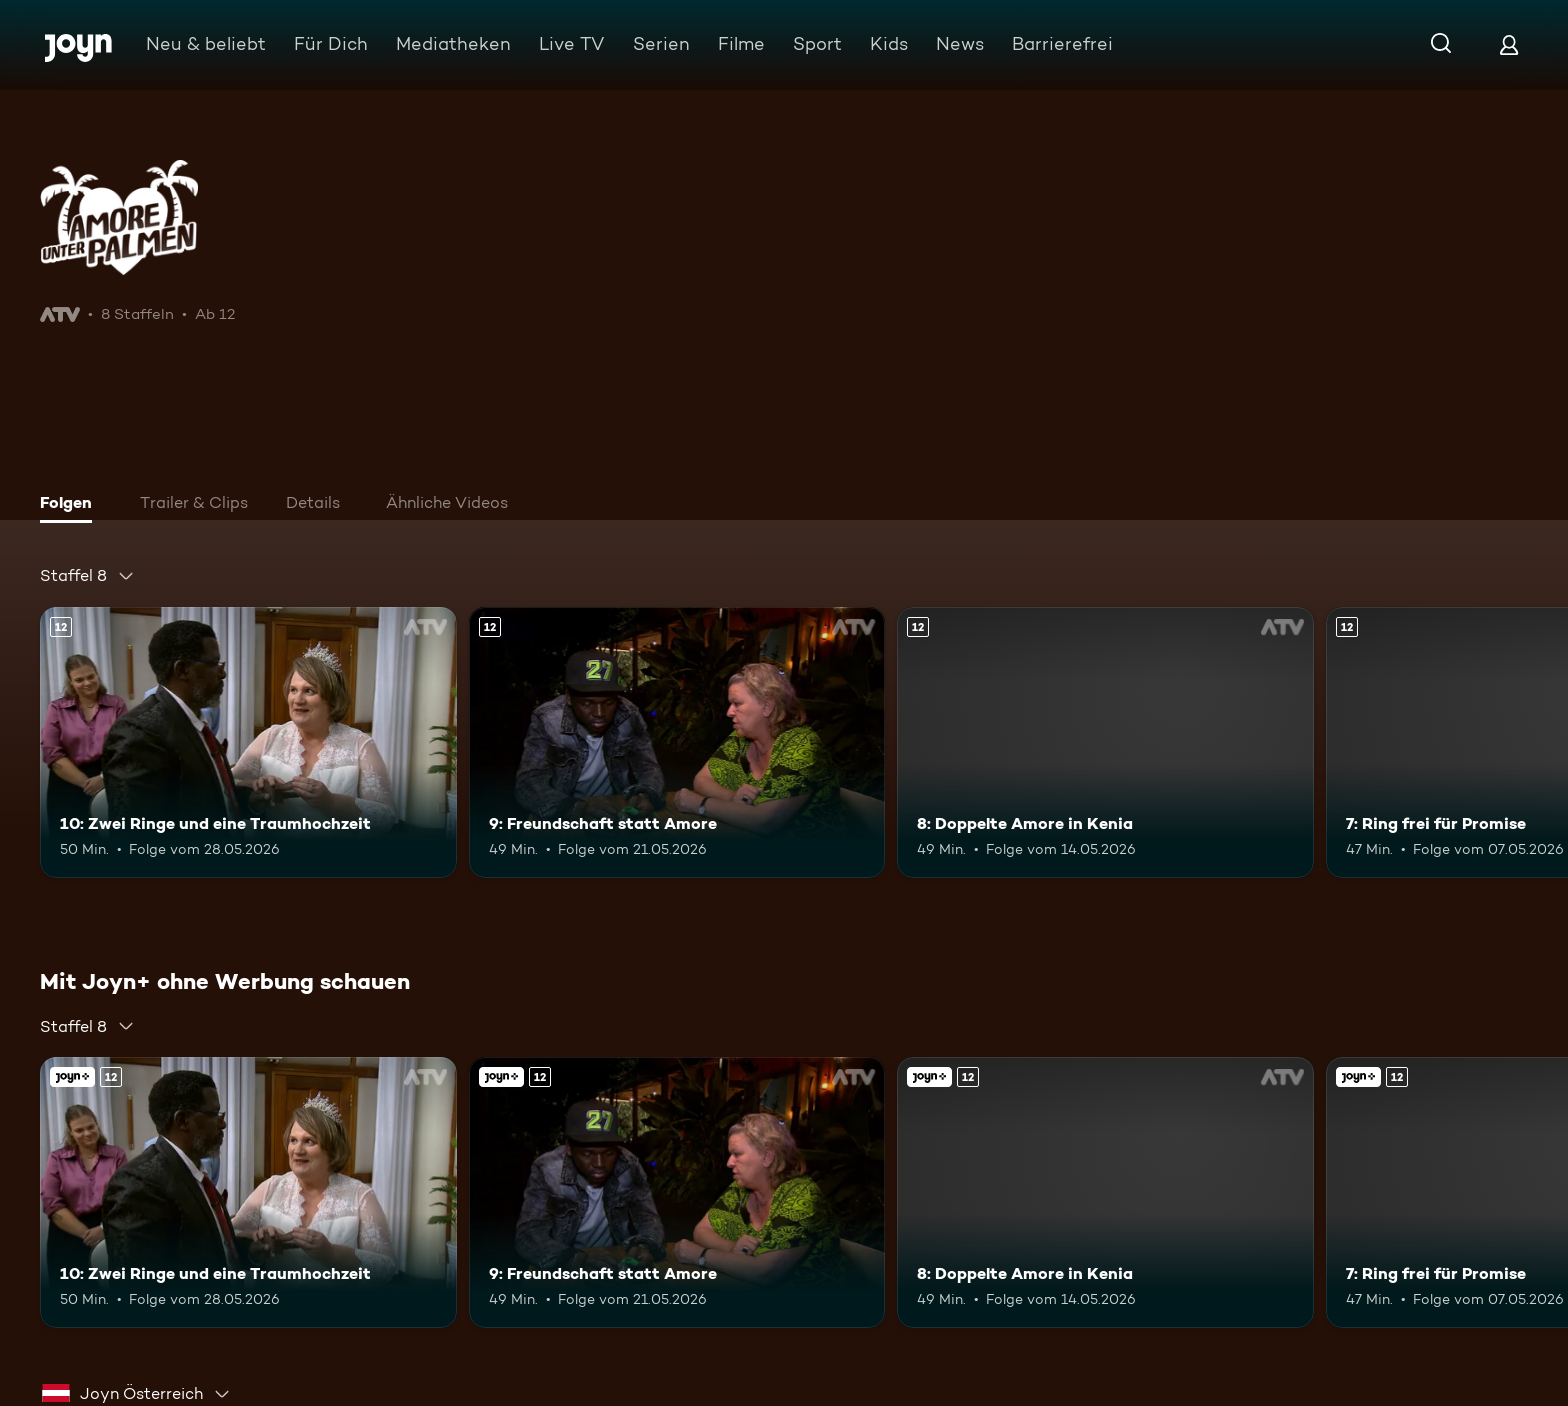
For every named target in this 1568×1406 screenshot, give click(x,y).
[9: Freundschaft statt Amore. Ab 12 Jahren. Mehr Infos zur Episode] (677, 742)
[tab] (71, 505)
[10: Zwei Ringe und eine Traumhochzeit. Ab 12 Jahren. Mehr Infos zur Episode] (248, 742)
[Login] (1509, 44)
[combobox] (87, 576)
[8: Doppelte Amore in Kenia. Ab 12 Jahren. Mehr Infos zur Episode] (1105, 742)
